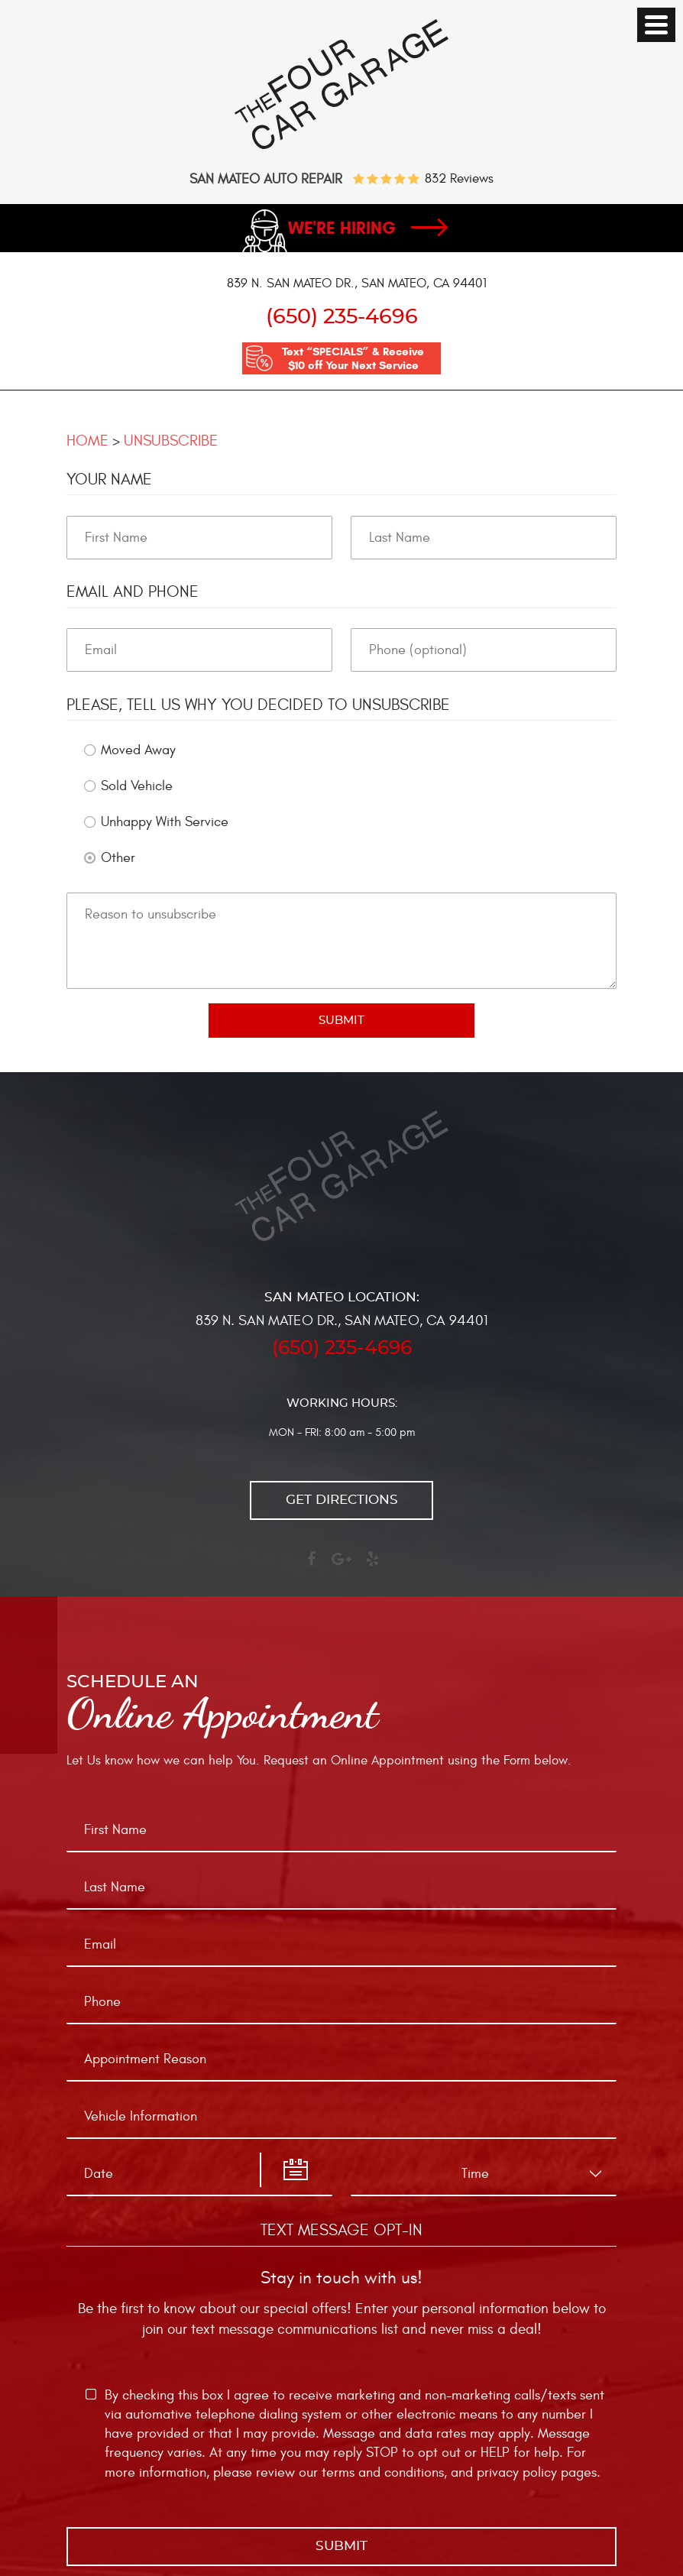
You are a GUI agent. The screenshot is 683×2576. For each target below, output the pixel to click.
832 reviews (459, 179)
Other (118, 858)
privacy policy (517, 2472)
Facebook (311, 1565)
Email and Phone (132, 591)
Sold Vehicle (137, 786)
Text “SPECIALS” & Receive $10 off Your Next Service (353, 358)
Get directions (342, 1500)
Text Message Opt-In (341, 2230)
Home (87, 440)
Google (341, 1565)
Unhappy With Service (164, 822)
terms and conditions (383, 2472)
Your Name (109, 479)
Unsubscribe (171, 440)
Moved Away (138, 750)
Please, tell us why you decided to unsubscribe (258, 704)
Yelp (372, 1565)
